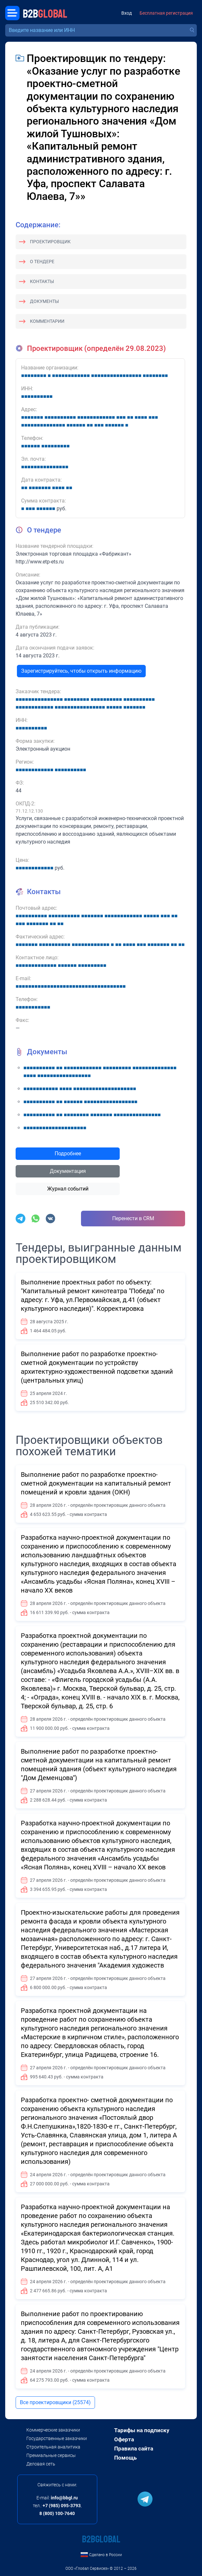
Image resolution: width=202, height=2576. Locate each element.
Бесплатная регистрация (166, 13)
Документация (68, 1171)
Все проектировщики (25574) (55, 2402)
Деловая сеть (40, 2463)
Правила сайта (133, 2448)
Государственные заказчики (56, 2438)
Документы (44, 301)
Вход (126, 13)
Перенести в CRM (133, 1218)
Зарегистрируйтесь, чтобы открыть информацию (81, 671)
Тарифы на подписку (141, 2430)
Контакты (42, 281)
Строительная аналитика (53, 2446)
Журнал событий (67, 1189)
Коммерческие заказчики (53, 2430)
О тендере (42, 261)
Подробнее (68, 1153)
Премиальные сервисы (51, 2455)
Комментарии (47, 321)
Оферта (124, 2439)
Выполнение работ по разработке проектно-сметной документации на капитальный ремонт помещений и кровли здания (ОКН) (96, 1483)
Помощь (125, 2457)
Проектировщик (50, 241)
